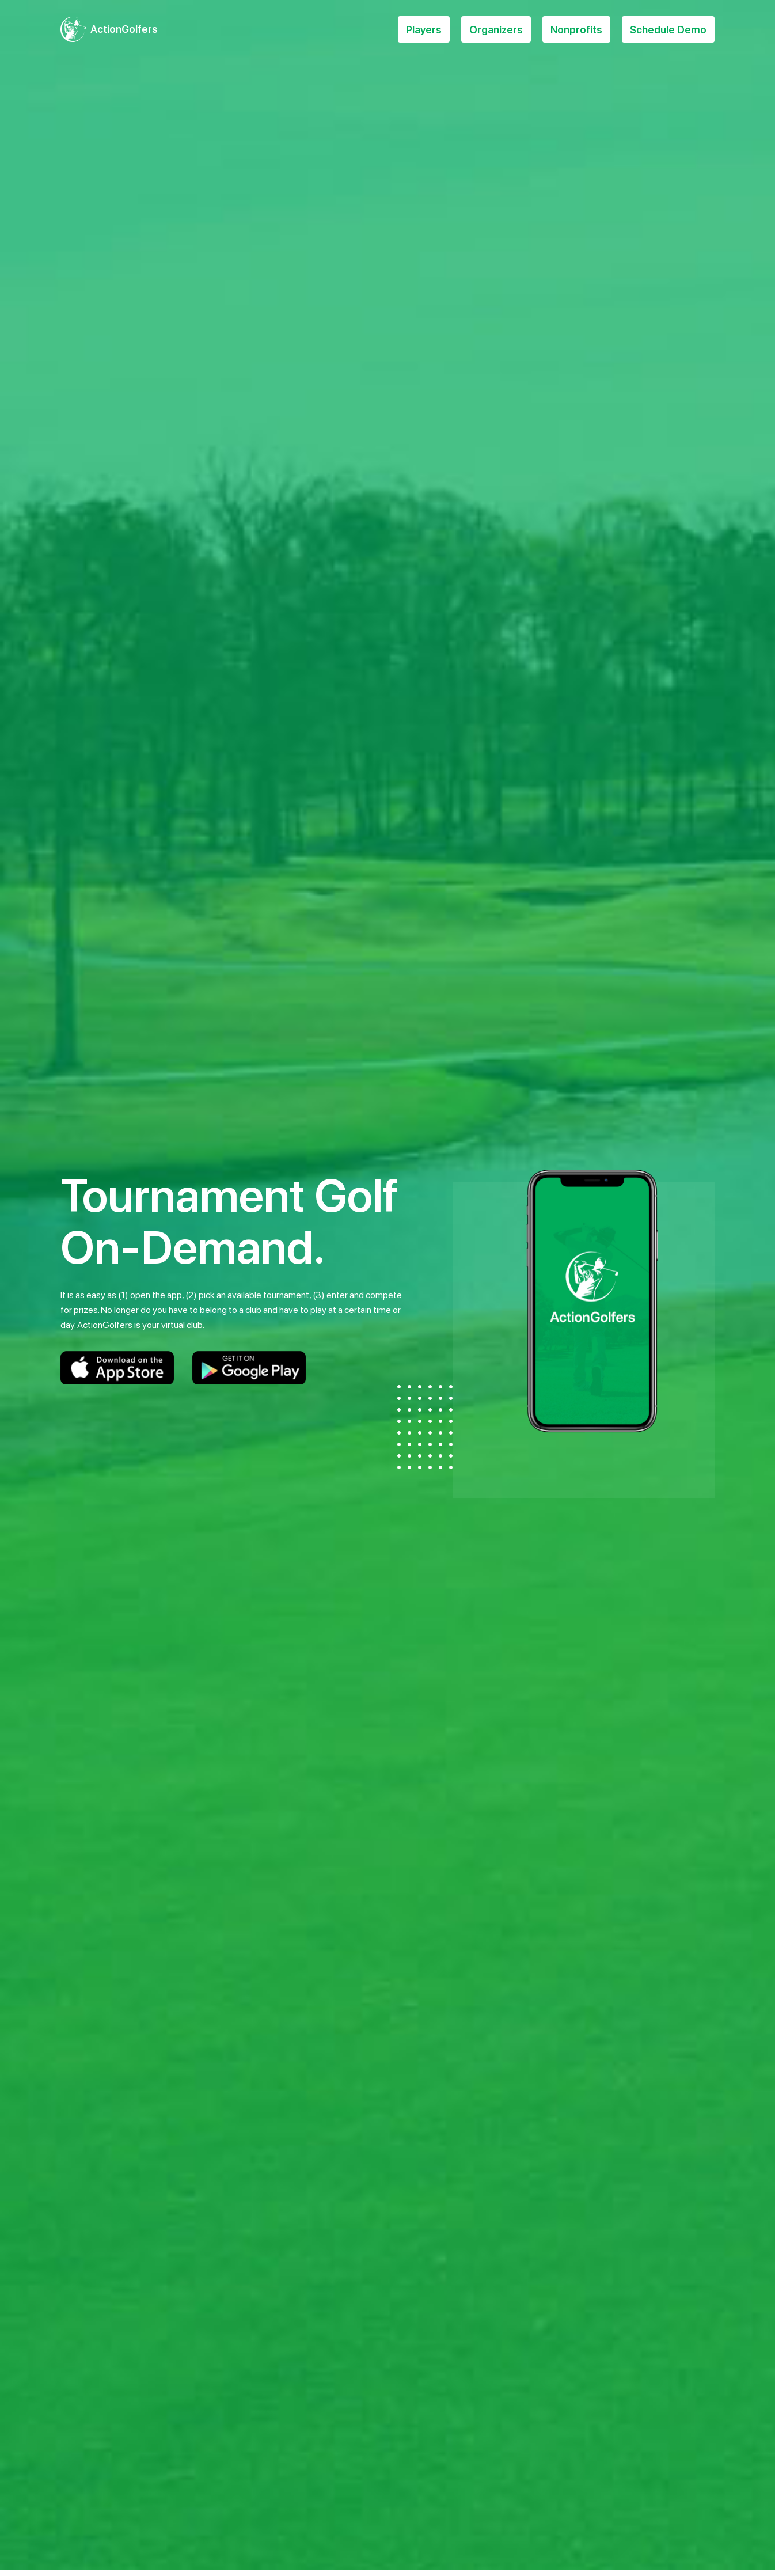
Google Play (249, 1367)
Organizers (496, 30)
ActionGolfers (124, 29)
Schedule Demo (668, 30)
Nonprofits (576, 30)
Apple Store (117, 1367)
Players (424, 30)
